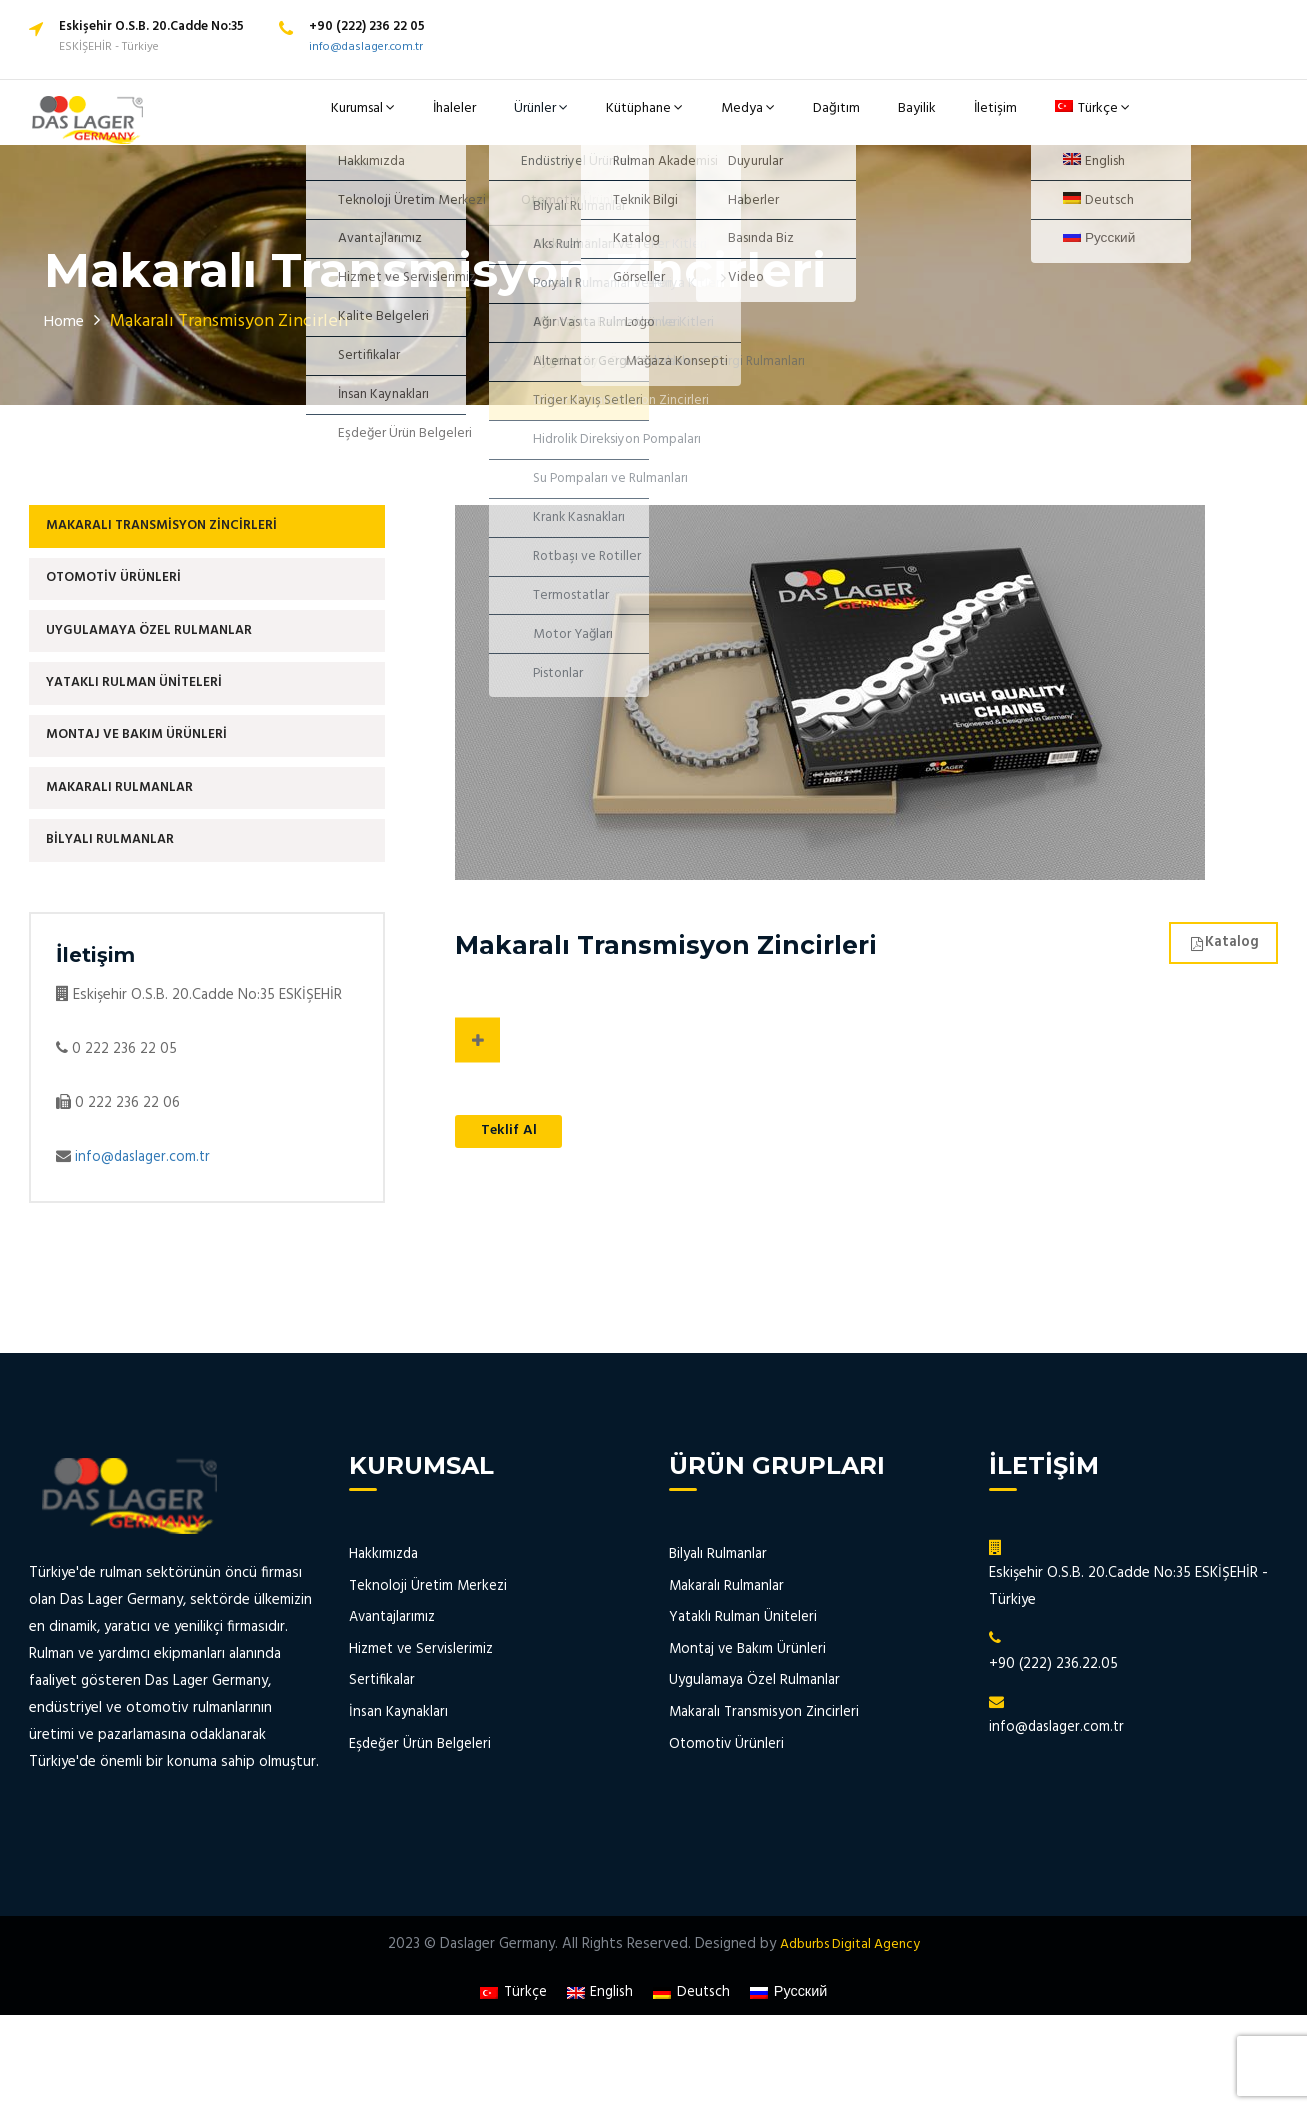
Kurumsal (426, 119)
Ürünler (585, 119)
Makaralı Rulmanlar (131, 842)
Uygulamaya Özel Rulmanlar (166, 663)
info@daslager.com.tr (366, 47)
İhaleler (509, 119)
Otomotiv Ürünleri (125, 604)
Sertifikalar (383, 1744)
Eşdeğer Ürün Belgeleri (421, 1807)
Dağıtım (846, 119)
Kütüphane (679, 119)
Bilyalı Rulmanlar (121, 901)
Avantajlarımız (393, 1682)
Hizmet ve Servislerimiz (423, 1713)
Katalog (1219, 957)
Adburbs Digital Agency (850, 2009)
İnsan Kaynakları (399, 1776)
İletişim (983, 119)
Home (67, 336)
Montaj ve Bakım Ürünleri (150, 782)
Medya (770, 119)
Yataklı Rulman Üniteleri (148, 723)
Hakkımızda (384, 1619)
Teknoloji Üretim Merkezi (429, 1650)
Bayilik (915, 119)
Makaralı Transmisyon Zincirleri (178, 544)
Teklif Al (515, 1148)
